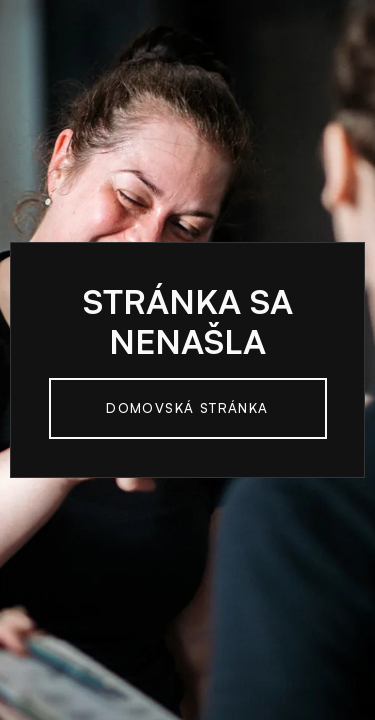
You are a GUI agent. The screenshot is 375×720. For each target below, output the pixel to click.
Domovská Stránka (187, 408)
